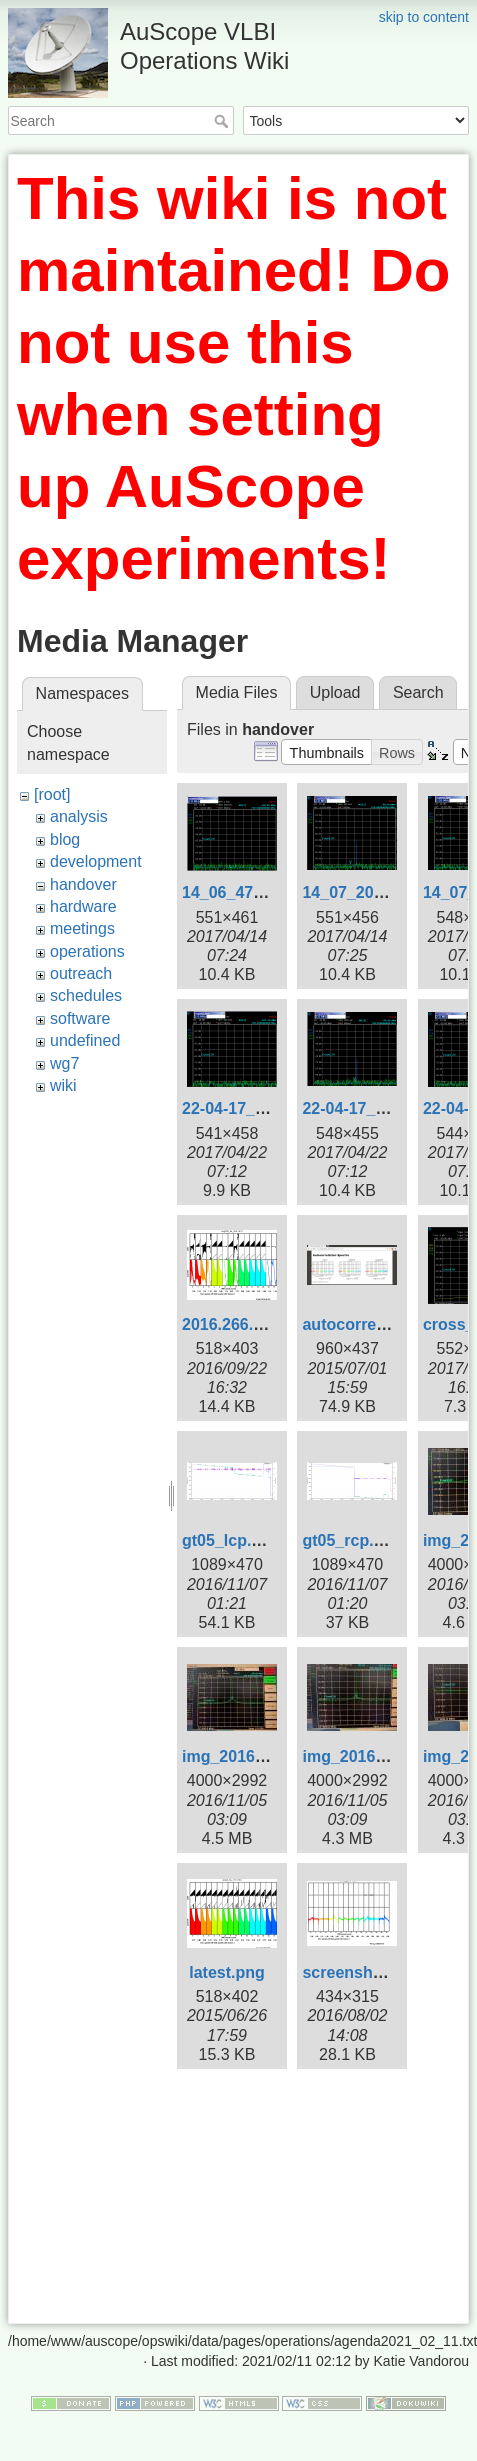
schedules (86, 995)
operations (87, 951)
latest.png (227, 1972)
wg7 (64, 1063)
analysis (79, 816)
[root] (52, 794)
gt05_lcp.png (231, 1540)
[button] (326, 752)
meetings (82, 928)
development (96, 861)
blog (65, 839)
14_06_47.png (234, 892)
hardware (83, 906)
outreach (81, 973)
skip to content (424, 17)
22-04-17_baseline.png (267, 1108)
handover (83, 884)
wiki (63, 1085)
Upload (335, 692)
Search (223, 121)
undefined (85, 1040)
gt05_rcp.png (352, 1540)
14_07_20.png (354, 892)
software (80, 1018)
